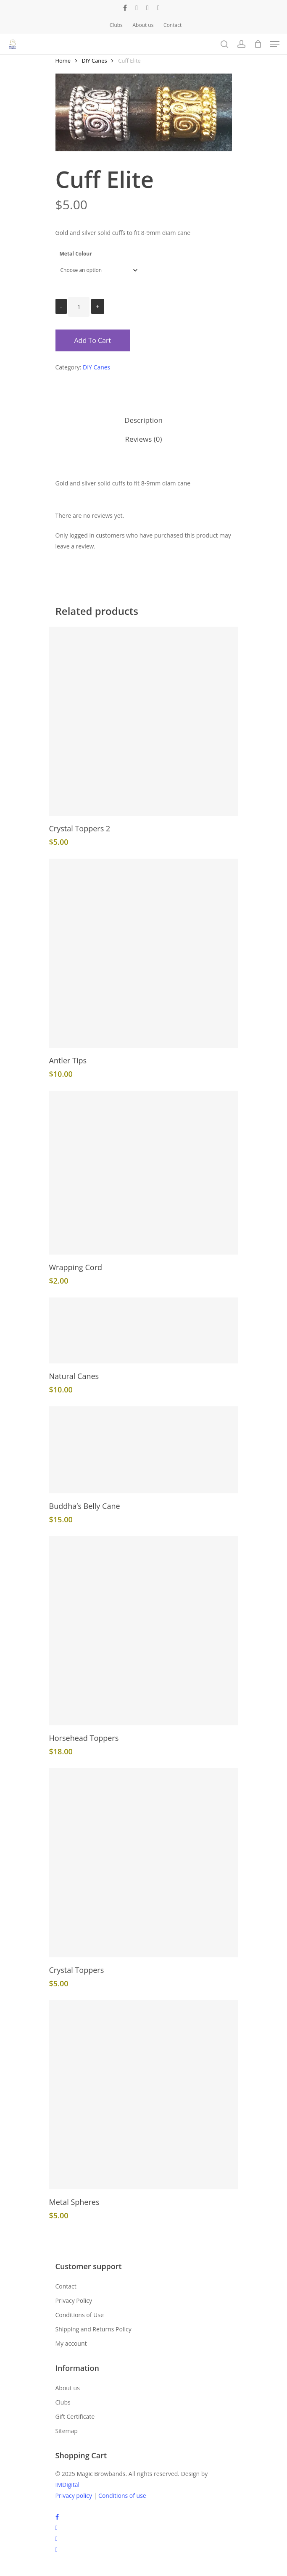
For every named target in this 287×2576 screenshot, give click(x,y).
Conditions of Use (79, 2315)
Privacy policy (73, 2496)
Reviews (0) (143, 439)
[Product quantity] (79, 307)
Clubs (63, 2402)
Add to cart (92, 340)
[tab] (143, 420)
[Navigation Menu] (274, 44)
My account (71, 2343)
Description (143, 420)
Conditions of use (122, 2496)
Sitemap (66, 2431)
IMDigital (67, 2485)
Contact (65, 2286)
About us (67, 2388)
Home (63, 60)
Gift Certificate (75, 2416)
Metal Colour (76, 253)
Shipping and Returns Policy (93, 2329)
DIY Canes (94, 60)
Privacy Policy (73, 2300)
